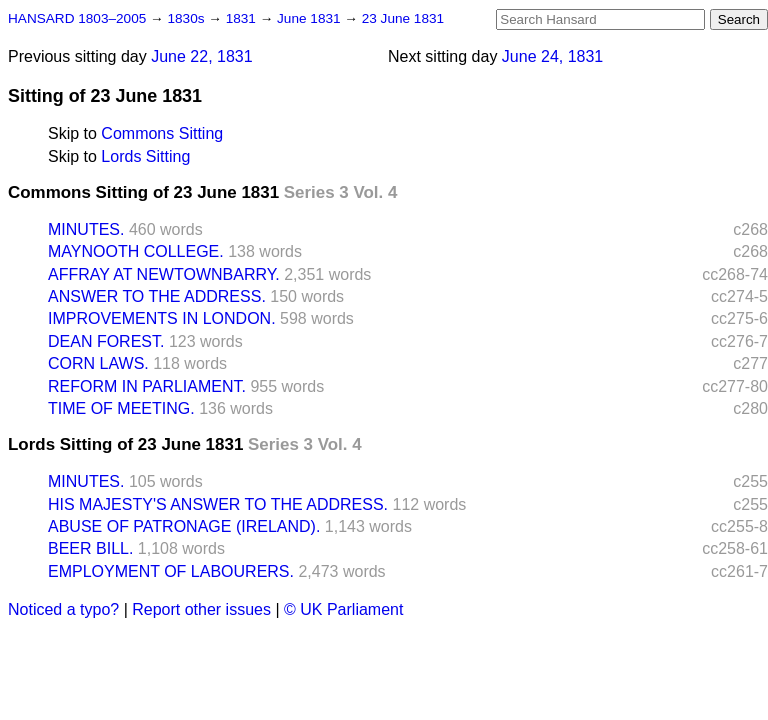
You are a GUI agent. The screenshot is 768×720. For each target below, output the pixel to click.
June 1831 (310, 18)
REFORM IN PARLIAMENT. (147, 386)
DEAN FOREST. (106, 341)
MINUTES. (86, 229)
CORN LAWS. (98, 363)
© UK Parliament (343, 609)
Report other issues (201, 609)
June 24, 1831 (552, 56)
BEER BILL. (90, 548)
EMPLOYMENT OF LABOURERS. (171, 571)
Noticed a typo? (63, 609)
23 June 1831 (403, 18)
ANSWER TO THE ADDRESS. (157, 296)
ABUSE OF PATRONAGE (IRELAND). (184, 526)
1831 (243, 18)
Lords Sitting (145, 156)
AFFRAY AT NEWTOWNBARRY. (164, 274)
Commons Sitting (162, 133)
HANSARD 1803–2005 (77, 18)
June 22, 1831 (201, 56)
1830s (187, 18)
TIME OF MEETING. (121, 408)
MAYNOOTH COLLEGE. (136, 251)
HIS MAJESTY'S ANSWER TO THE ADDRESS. (218, 504)
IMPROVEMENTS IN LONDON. (162, 318)
